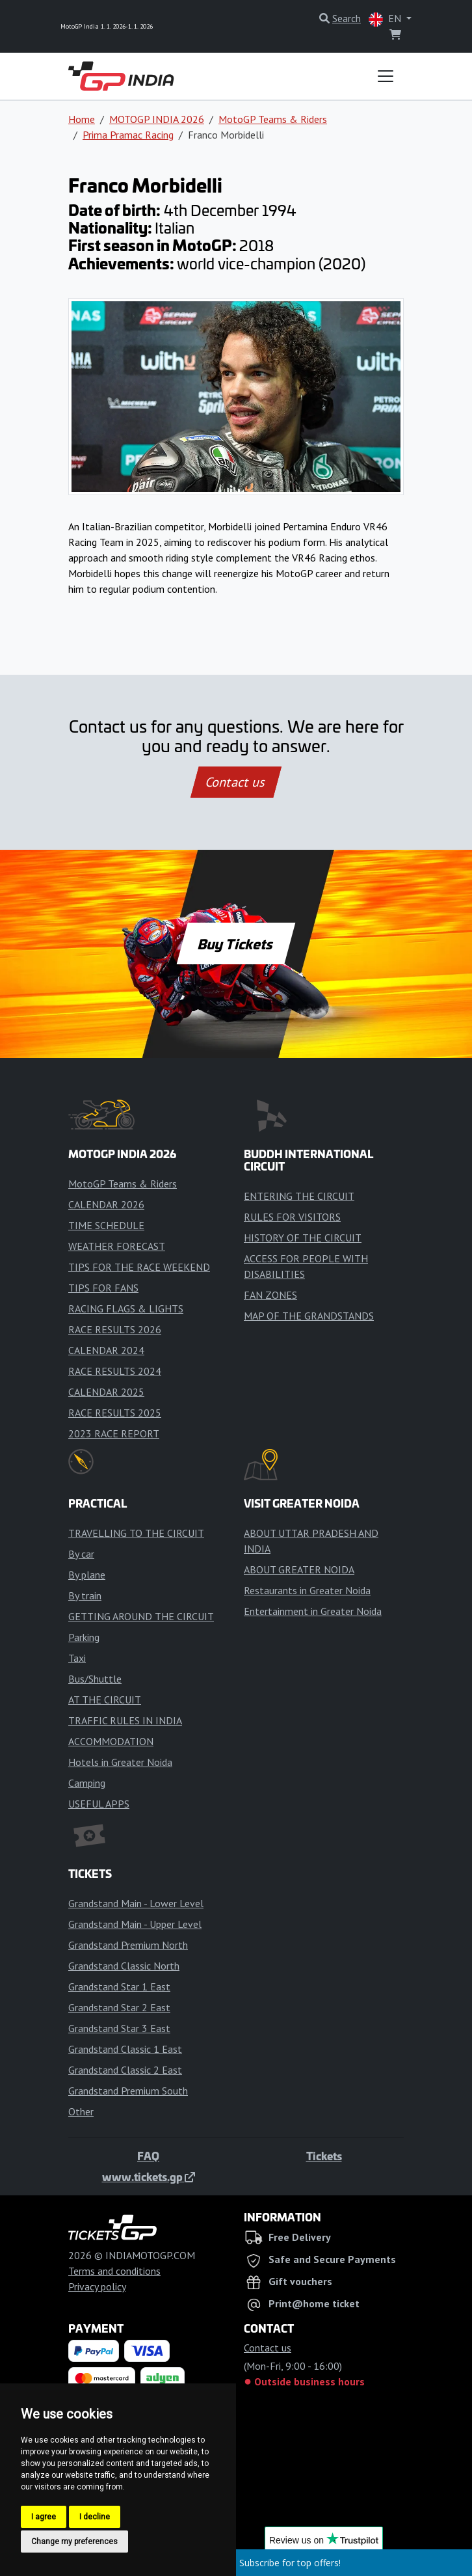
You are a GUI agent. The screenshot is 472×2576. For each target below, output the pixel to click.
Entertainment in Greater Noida (313, 1611)
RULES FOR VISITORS (292, 1216)
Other (81, 2111)
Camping (86, 1782)
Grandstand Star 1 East (119, 1986)
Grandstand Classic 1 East (125, 2048)
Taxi (77, 1657)
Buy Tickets (236, 943)
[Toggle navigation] (385, 76)
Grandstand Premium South (128, 2090)
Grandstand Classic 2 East (125, 2069)
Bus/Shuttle (95, 1678)
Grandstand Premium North (128, 1944)
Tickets (324, 2155)
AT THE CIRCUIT (104, 1699)
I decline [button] (94, 2516)
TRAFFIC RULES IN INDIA (125, 1720)
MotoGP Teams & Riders (272, 119)
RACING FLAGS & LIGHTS (125, 1308)
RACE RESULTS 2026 (114, 1329)
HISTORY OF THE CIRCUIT (302, 1237)
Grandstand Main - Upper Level (135, 1924)
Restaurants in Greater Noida (307, 1590)
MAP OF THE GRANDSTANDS (309, 1315)
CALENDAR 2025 (106, 1391)
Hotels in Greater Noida (120, 1762)
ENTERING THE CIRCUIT (299, 1195)
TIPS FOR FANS (103, 1287)
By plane (86, 1574)
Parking (83, 1637)
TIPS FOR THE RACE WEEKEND (139, 1266)
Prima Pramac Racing (128, 134)
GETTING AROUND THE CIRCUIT (141, 1616)
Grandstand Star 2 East (119, 2007)
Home (81, 119)
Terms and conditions (114, 2270)
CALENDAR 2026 (106, 1204)
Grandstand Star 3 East (119, 2028)
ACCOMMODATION (110, 1741)
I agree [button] (43, 2516)
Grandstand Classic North (123, 1965)
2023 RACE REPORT (113, 1433)
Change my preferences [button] (74, 2541)
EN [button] (386, 19)
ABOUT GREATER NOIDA (299, 1569)
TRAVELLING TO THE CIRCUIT (136, 1532)
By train (84, 1595)
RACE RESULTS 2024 (114, 1370)
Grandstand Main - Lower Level (135, 1903)
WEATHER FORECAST (116, 1246)
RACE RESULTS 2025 (114, 1412)
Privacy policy (97, 2286)
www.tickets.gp (148, 2176)
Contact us (236, 782)
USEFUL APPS (98, 1803)
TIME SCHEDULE (106, 1225)
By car (81, 1553)
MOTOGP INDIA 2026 (156, 119)
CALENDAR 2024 (106, 1350)
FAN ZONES (270, 1294)
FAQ (148, 2155)
